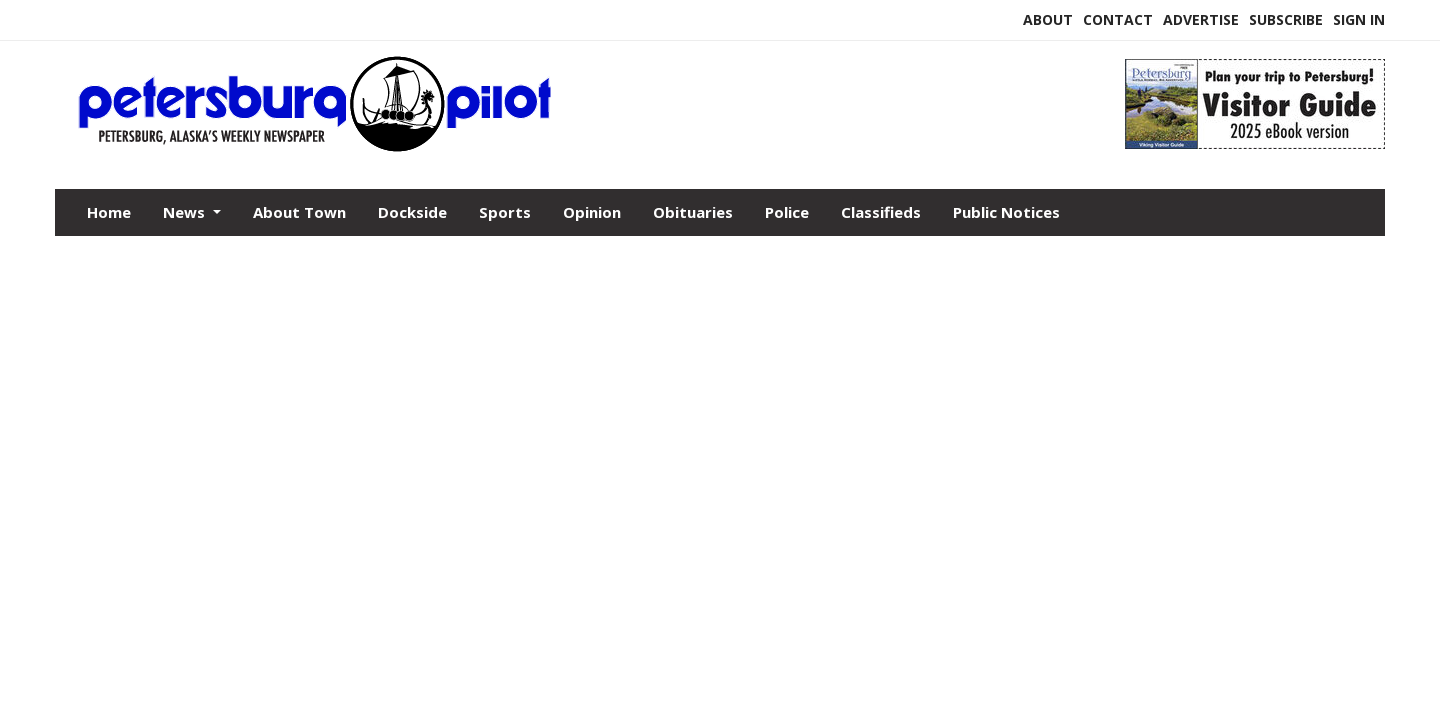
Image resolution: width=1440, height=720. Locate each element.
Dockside (412, 212)
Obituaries (693, 212)
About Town (299, 212)
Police (787, 212)
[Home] (550, 148)
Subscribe (1286, 19)
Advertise (1201, 19)
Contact (1118, 19)
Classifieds (881, 212)
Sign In (1359, 19)
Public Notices (1006, 212)
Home (109, 212)
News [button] (186, 212)
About (1048, 19)
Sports (505, 212)
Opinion (592, 212)
